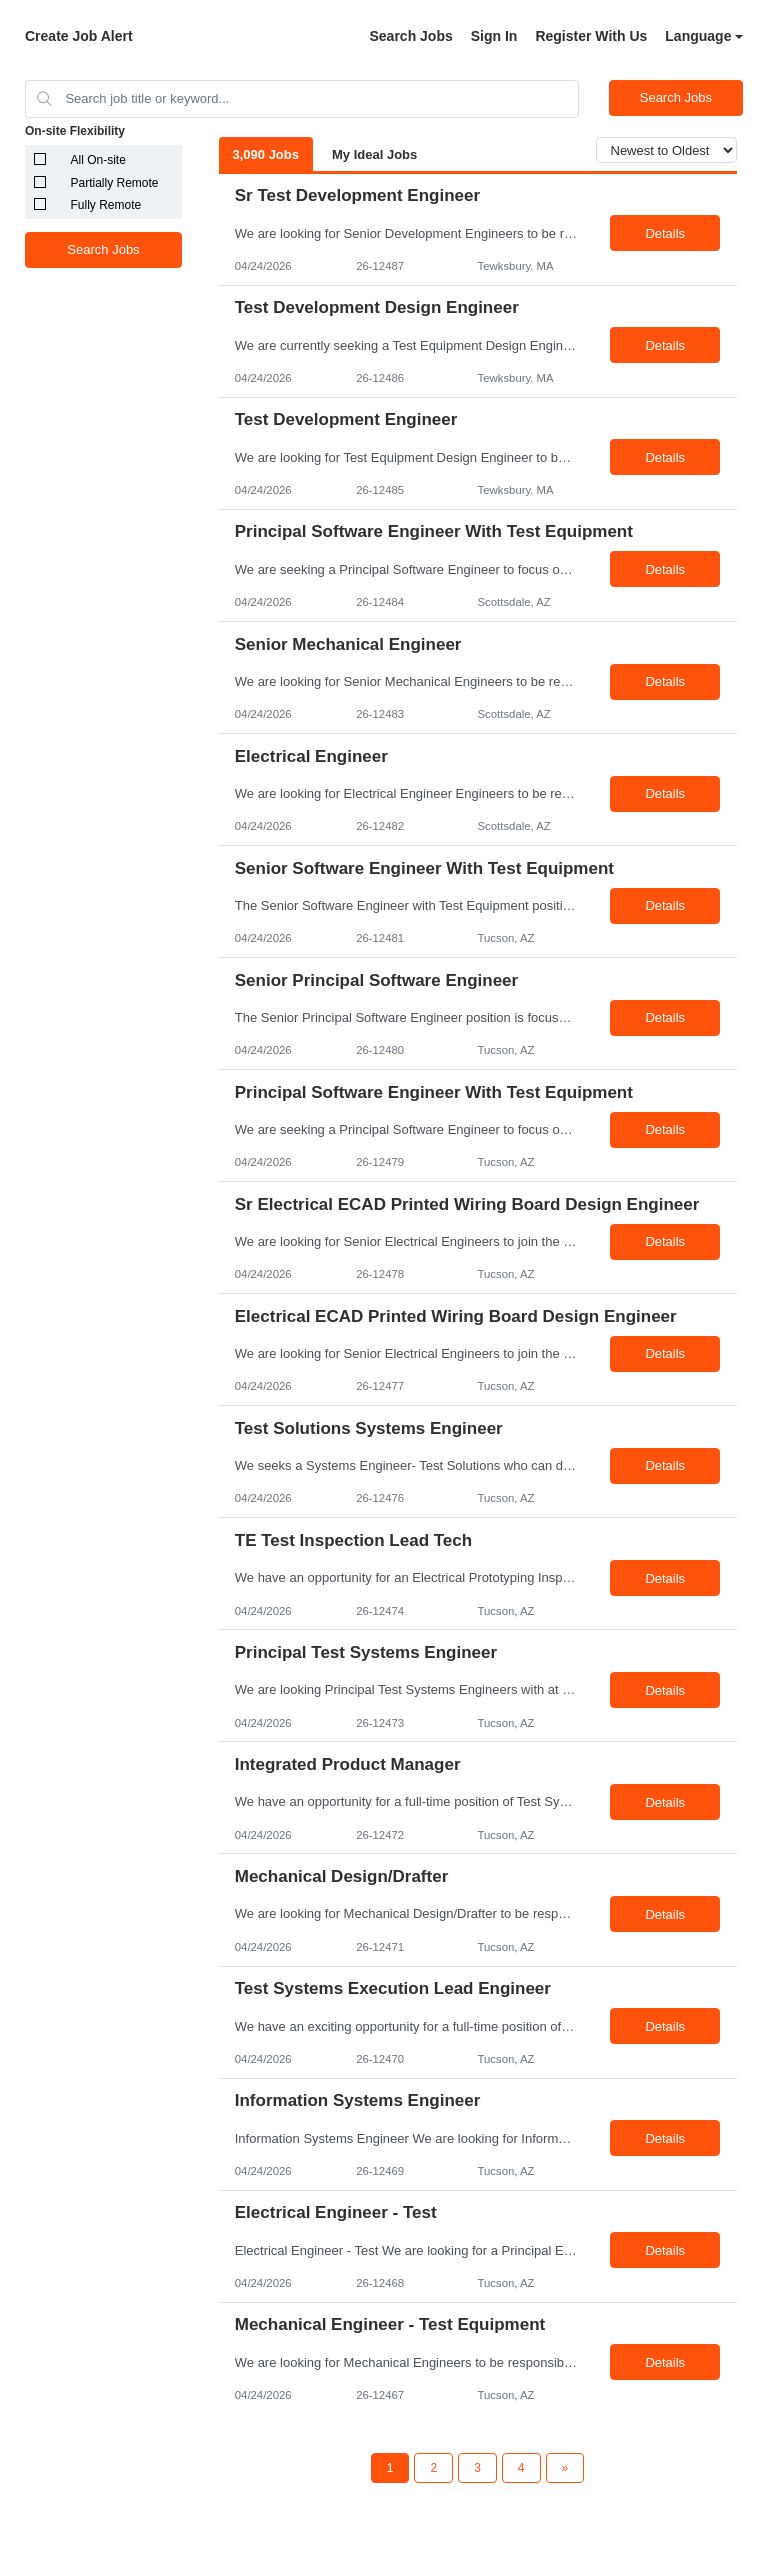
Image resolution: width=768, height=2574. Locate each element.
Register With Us (591, 36)
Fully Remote (106, 205)
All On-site (98, 160)
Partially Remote (115, 183)
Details (665, 233)
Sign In (494, 36)
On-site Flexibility (75, 131)
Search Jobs (410, 36)
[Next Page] (565, 2468)
